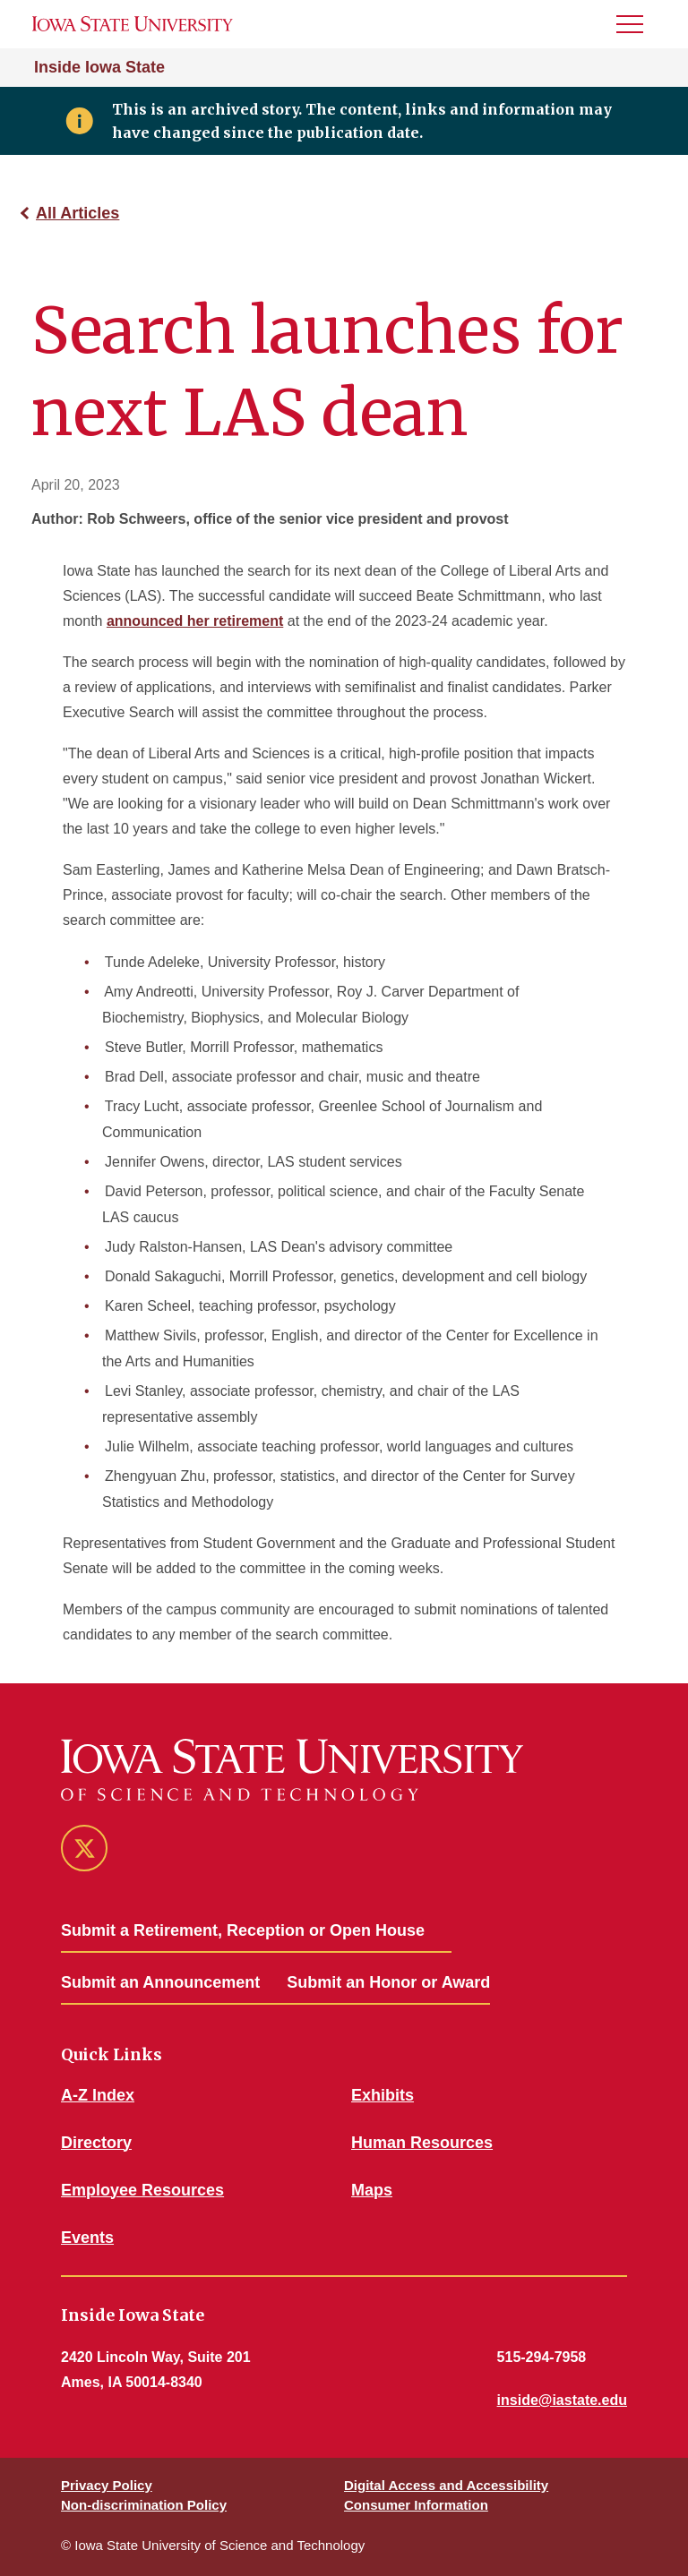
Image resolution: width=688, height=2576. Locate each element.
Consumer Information (416, 2504)
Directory (96, 2143)
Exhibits (382, 2095)
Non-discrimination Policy (144, 2504)
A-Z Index (97, 2095)
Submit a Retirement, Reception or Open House (243, 1930)
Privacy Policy (106, 2485)
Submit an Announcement (160, 1982)
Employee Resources (142, 2190)
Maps (371, 2190)
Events (87, 2238)
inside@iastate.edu (562, 2400)
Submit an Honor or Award (388, 1982)
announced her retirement (195, 621)
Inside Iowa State (99, 67)
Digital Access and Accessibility (446, 2485)
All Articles (77, 213)
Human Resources (422, 2143)
